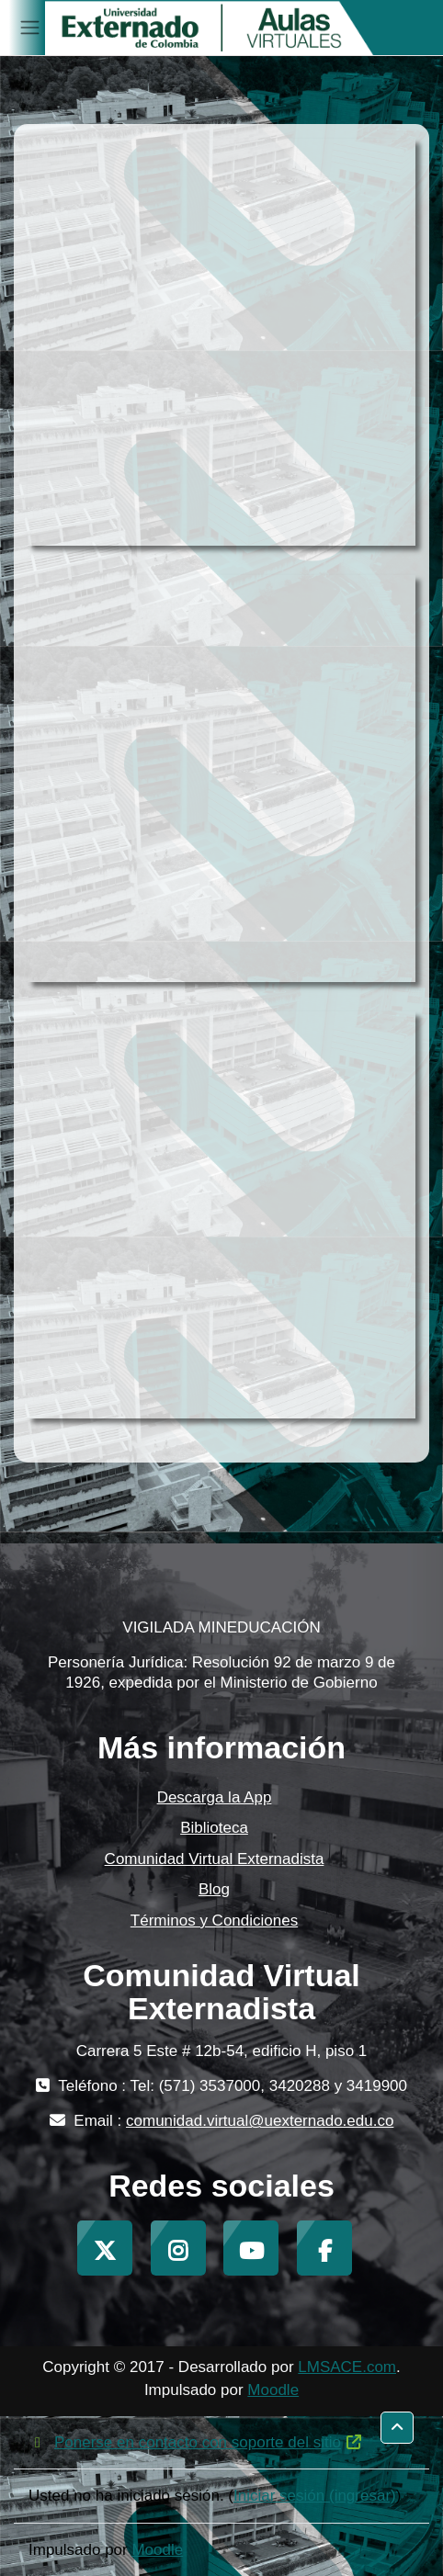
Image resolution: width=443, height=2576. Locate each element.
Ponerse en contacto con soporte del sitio (195, 2442)
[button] (397, 2428)
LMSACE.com (347, 2367)
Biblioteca (214, 1827)
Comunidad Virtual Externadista (214, 1859)
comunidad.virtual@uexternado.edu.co (259, 2121)
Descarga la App (214, 1797)
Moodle (273, 2390)
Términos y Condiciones (214, 1920)
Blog (214, 1889)
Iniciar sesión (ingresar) (314, 2495)
